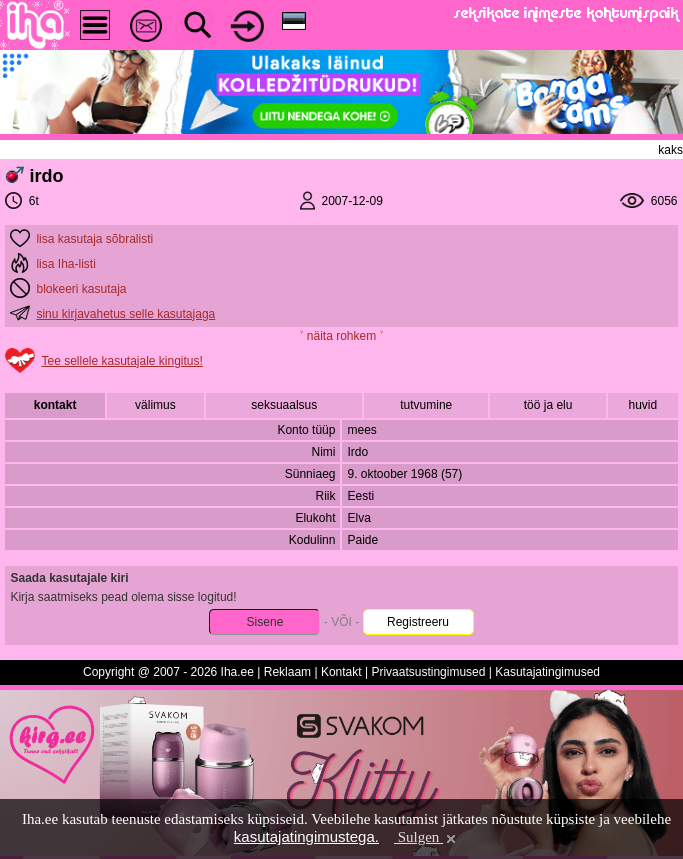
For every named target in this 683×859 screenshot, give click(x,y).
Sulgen (426, 837)
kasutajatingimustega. (306, 836)
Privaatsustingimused (428, 672)
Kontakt (341, 672)
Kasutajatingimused (547, 672)
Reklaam (287, 672)
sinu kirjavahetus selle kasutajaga (125, 314)
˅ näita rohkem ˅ (341, 336)
